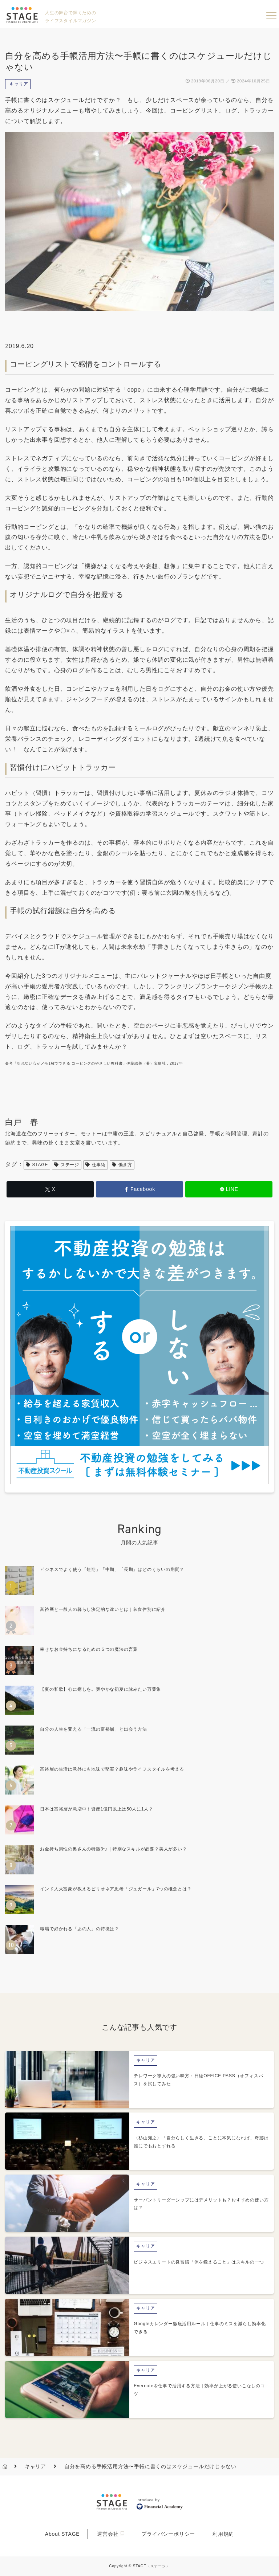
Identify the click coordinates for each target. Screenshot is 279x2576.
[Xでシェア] (50, 1189)
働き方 (122, 1164)
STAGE (37, 1164)
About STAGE (62, 2534)
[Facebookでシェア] (139, 1189)
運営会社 (107, 2534)
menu (271, 15)
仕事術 (95, 1164)
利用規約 (223, 2534)
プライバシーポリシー (168, 2534)
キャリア (18, 83)
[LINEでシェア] (228, 1189)
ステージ (66, 1164)
